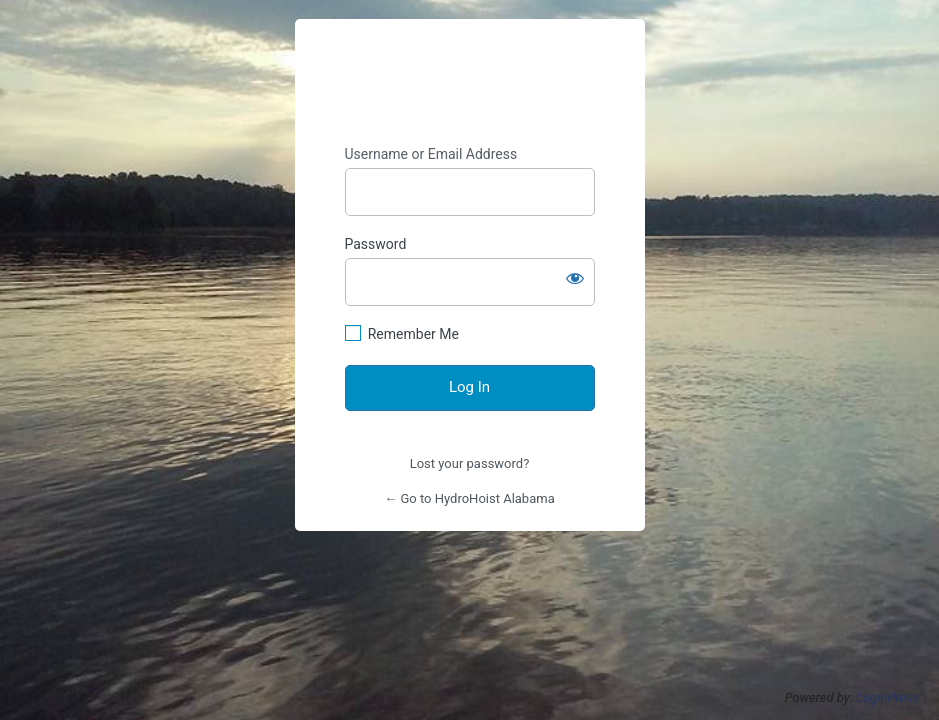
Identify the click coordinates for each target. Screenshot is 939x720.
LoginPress (887, 697)
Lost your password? (470, 463)
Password (376, 244)
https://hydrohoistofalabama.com (470, 82)
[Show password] (575, 278)
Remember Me (413, 334)
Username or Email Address (431, 154)
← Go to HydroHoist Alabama (469, 498)
